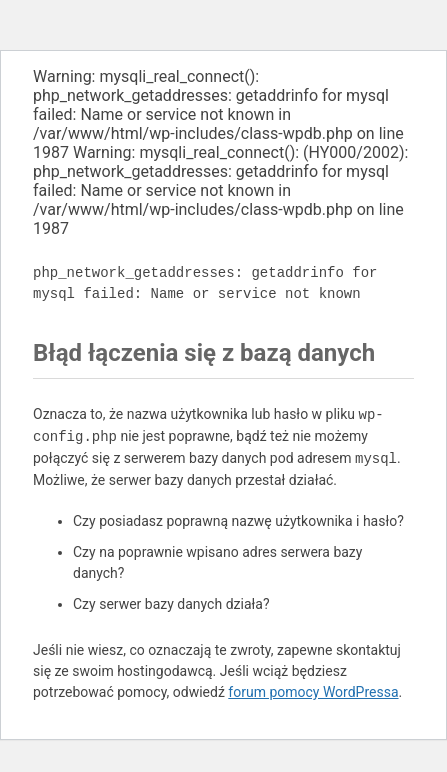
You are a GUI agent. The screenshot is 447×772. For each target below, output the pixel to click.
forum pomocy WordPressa (313, 692)
